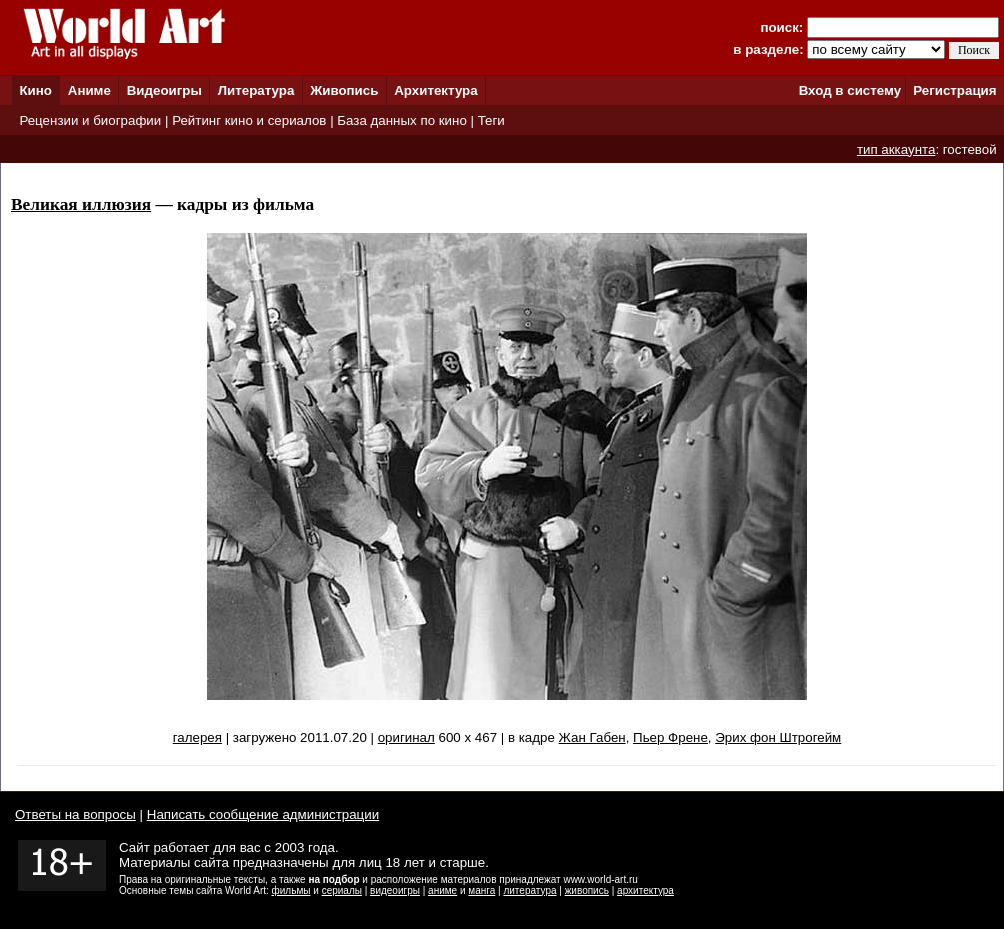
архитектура (645, 890)
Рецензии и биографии (90, 120)
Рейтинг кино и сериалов (249, 120)
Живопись (344, 90)
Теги (491, 120)
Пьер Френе (670, 737)
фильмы (291, 890)
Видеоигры (164, 90)
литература (529, 890)
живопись (587, 890)
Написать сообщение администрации (263, 814)
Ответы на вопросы (75, 814)
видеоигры (395, 890)
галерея (197, 737)
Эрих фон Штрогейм (778, 737)
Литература (256, 90)
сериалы (342, 890)
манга (481, 890)
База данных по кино (401, 120)
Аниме (89, 90)
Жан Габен (592, 737)
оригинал (406, 737)
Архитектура (435, 90)
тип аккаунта (896, 149)
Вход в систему (850, 90)
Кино (35, 90)
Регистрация (954, 90)
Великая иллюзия (81, 204)
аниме (442, 890)
